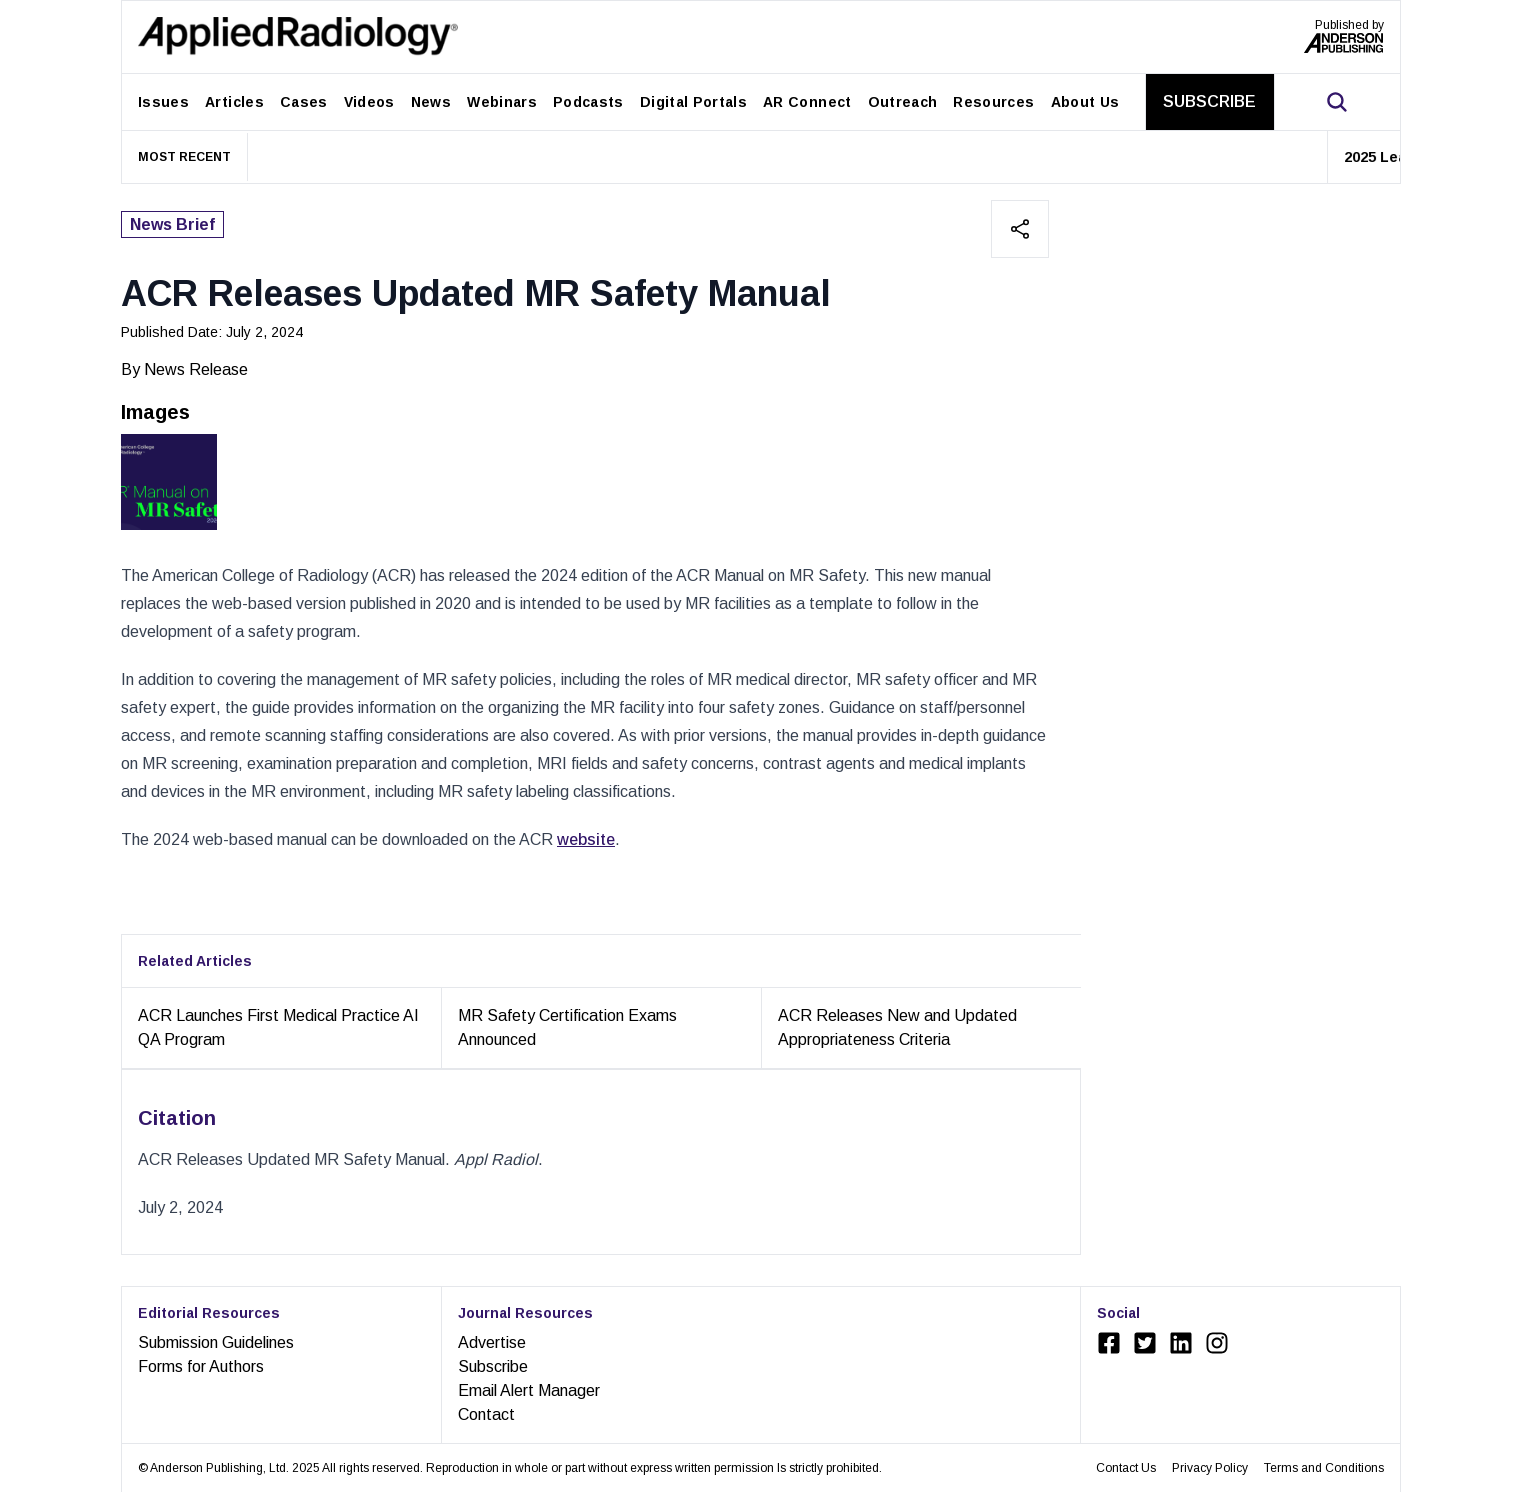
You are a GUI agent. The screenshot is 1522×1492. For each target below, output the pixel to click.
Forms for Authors (201, 1366)
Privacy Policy (1210, 1468)
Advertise (492, 1342)
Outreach (903, 102)
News (431, 102)
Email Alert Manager (529, 1390)
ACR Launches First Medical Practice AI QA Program (278, 1027)
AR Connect (807, 102)
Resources (993, 102)
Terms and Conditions (1324, 1468)
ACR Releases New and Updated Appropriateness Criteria (897, 1027)
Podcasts (588, 102)
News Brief (172, 224)
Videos (369, 102)
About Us (1085, 102)
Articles (234, 102)
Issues (163, 102)
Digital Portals (693, 102)
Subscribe (493, 1366)
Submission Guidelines (216, 1342)
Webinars (502, 102)
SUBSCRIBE (1209, 101)
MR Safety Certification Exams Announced (567, 1027)
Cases (304, 102)
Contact (486, 1414)
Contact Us (1126, 1468)
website (586, 839)
